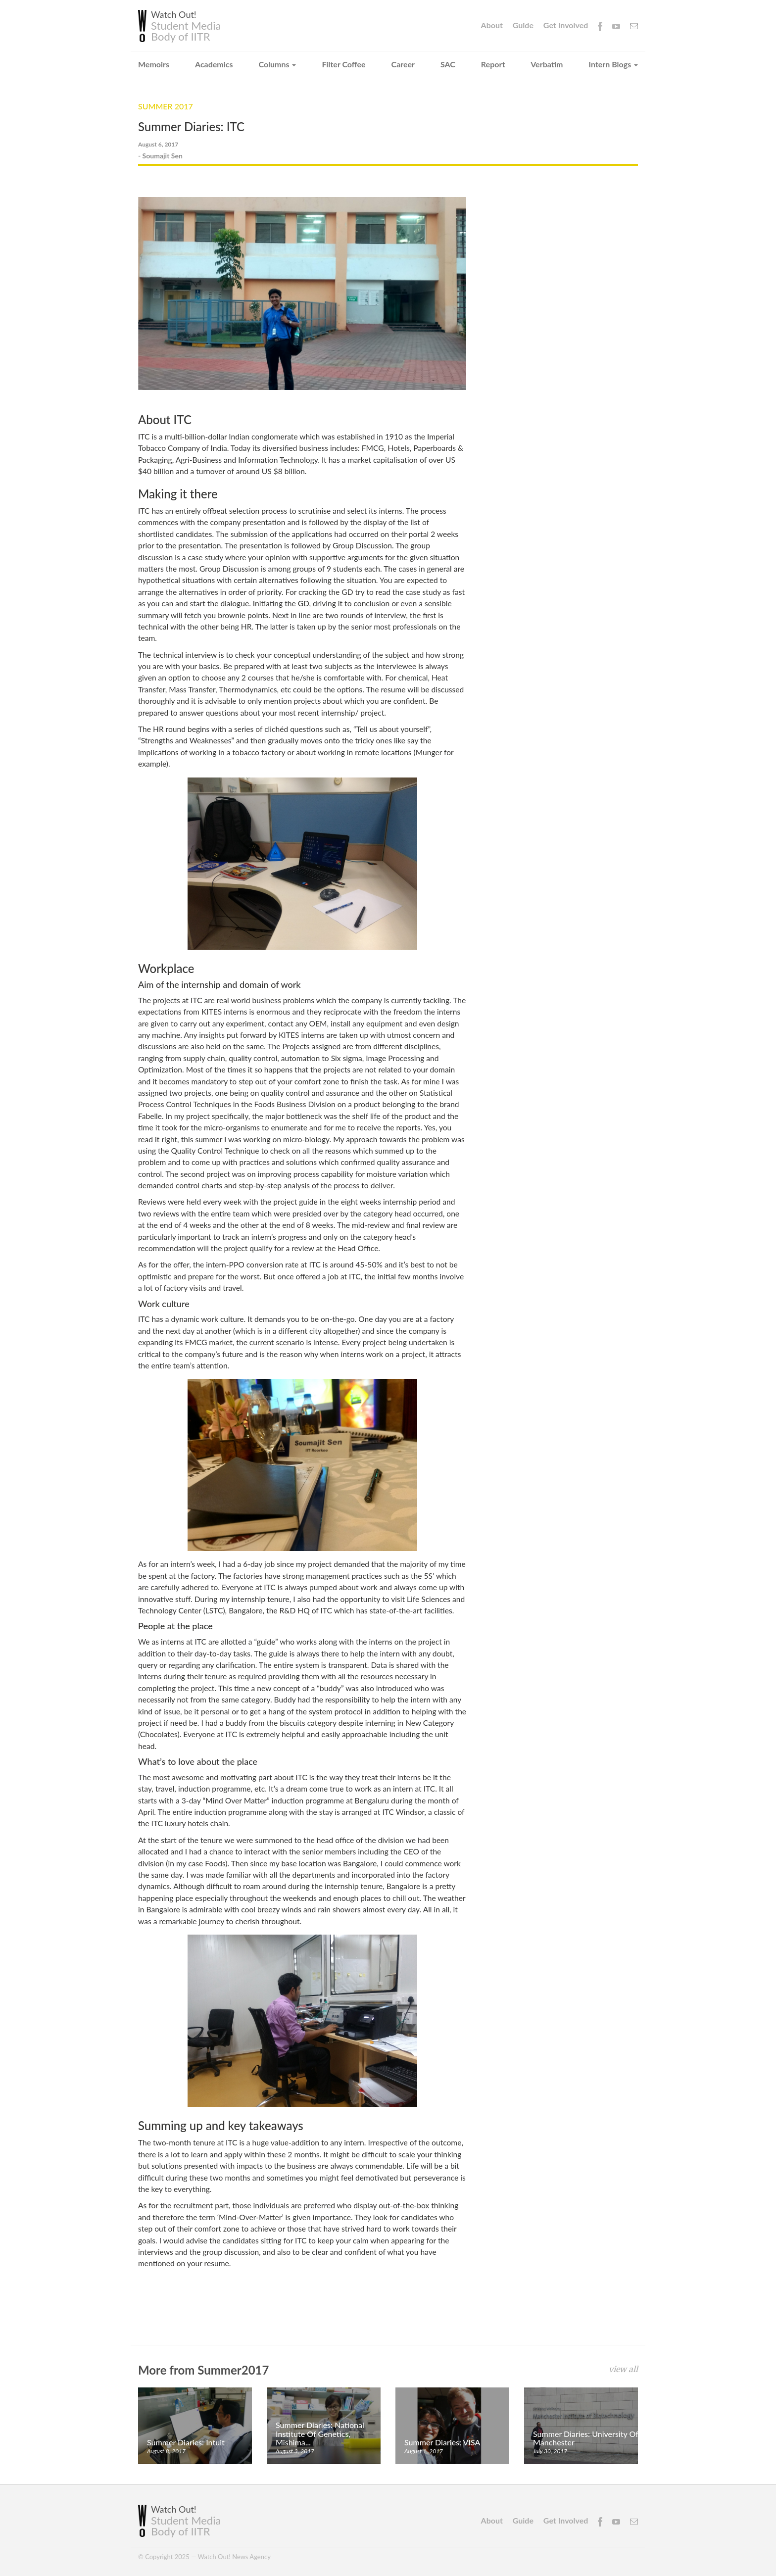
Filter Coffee (343, 64)
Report (493, 64)
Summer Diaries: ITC (191, 126)
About (492, 25)
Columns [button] (277, 64)
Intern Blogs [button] (613, 64)
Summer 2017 (165, 106)
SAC (447, 64)
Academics (214, 64)
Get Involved (565, 25)
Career (403, 64)
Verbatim (547, 64)
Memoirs (153, 64)
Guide (523, 25)
